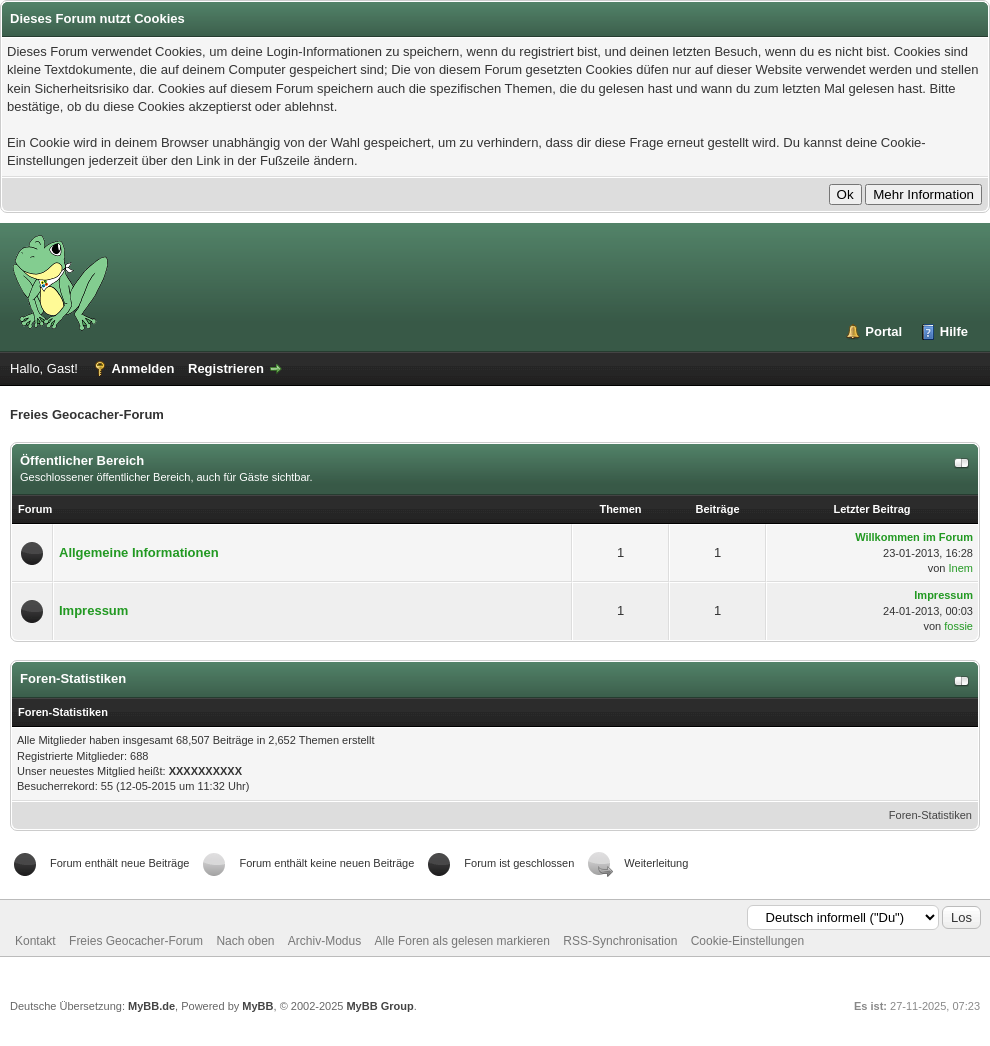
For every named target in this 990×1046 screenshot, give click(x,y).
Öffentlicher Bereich (82, 460)
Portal (883, 331)
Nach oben (245, 941)
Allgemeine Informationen (139, 552)
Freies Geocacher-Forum (136, 941)
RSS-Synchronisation (620, 941)
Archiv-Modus (324, 941)
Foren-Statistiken (930, 815)
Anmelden (143, 368)
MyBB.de (151, 1006)
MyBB (257, 1006)
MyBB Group (379, 1006)
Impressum (93, 610)
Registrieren (226, 368)
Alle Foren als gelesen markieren (462, 941)
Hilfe (954, 331)
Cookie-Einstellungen (747, 941)
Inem (961, 568)
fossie (958, 626)
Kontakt (35, 941)
